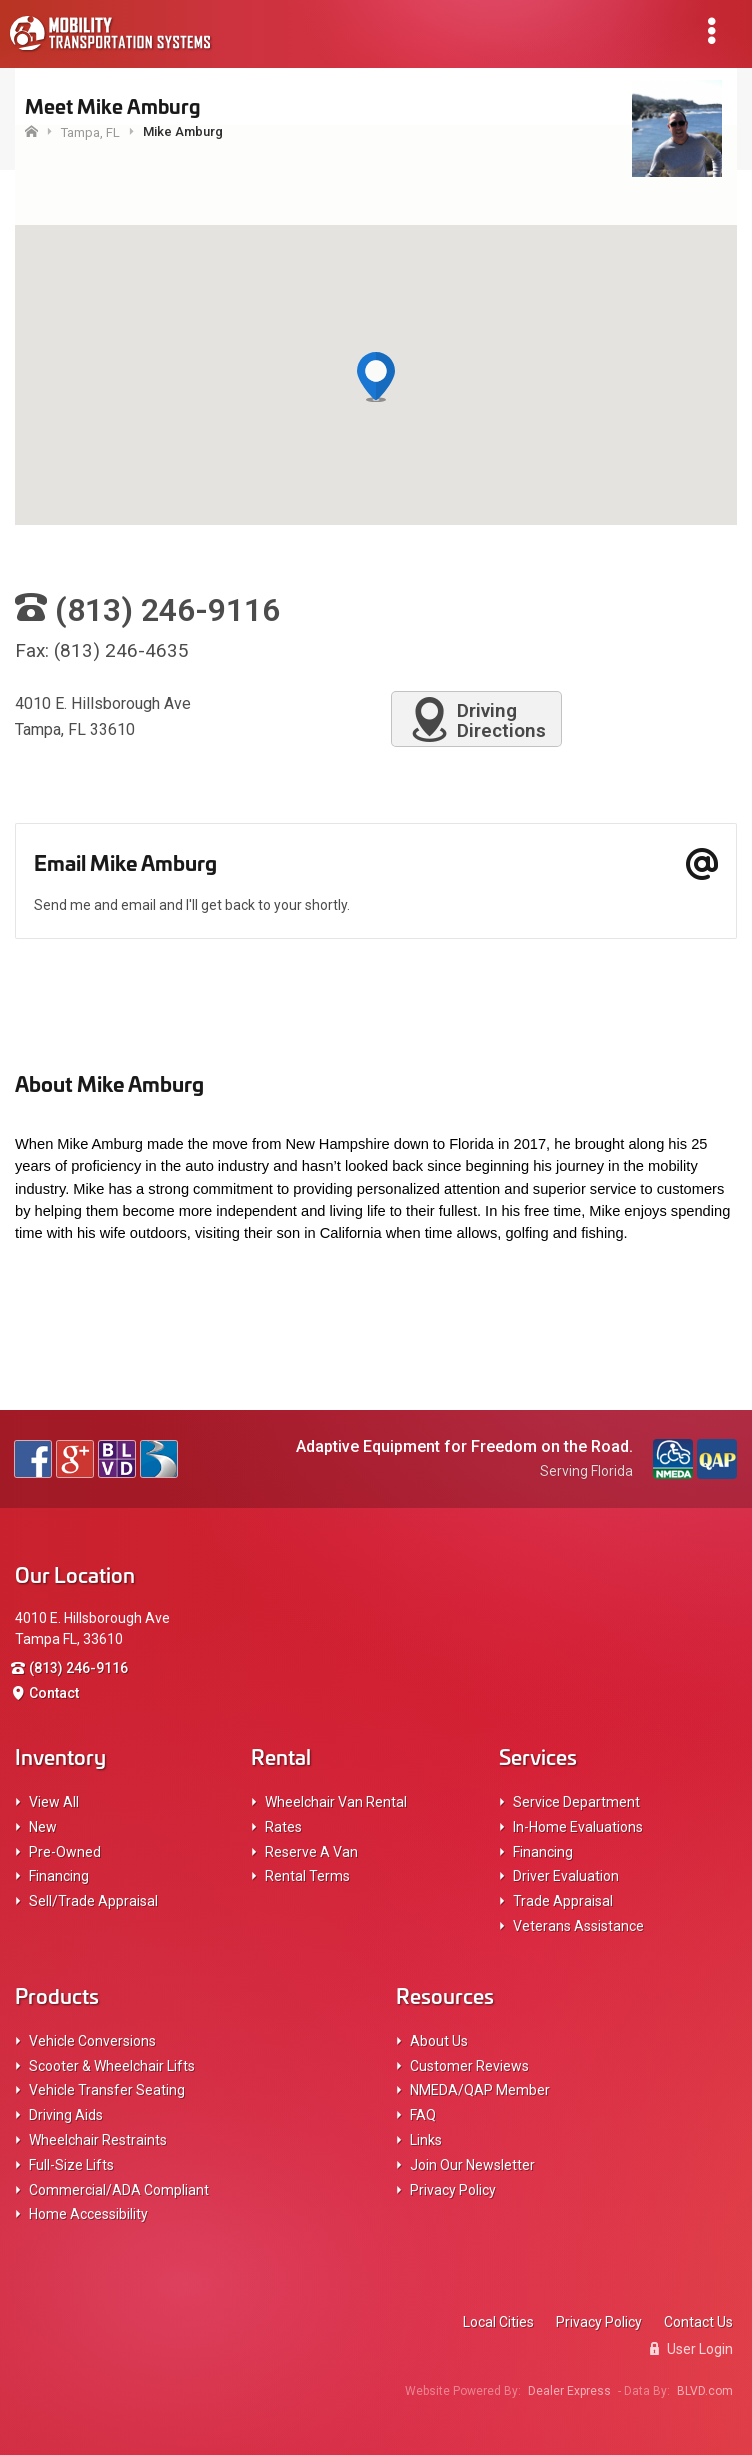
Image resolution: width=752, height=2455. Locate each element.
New (43, 1827)
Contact (54, 1693)
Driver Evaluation (566, 1876)
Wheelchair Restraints (98, 2140)
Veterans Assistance (578, 1926)
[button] (376, 378)
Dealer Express (569, 2391)
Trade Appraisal (563, 1901)
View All (54, 1802)
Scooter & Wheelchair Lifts (112, 2066)
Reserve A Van (311, 1852)
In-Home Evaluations (578, 1827)
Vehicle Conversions (92, 2041)
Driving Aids (66, 2115)
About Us (439, 2041)
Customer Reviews (469, 2066)
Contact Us (698, 2322)
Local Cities (498, 2322)
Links (426, 2140)
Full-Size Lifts (71, 2165)
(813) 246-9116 (78, 1668)
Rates (283, 1827)
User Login (691, 2349)
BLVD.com (705, 2391)
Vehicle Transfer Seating (107, 2090)
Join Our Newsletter (472, 2165)
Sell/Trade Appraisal (93, 1901)
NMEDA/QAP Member (480, 2090)
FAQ (423, 2115)
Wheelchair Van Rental (336, 1802)
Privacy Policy (453, 2190)
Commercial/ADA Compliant (119, 2190)
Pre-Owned (65, 1852)
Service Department (576, 1802)
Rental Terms (307, 1876)
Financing (59, 1876)
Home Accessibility (88, 2214)
